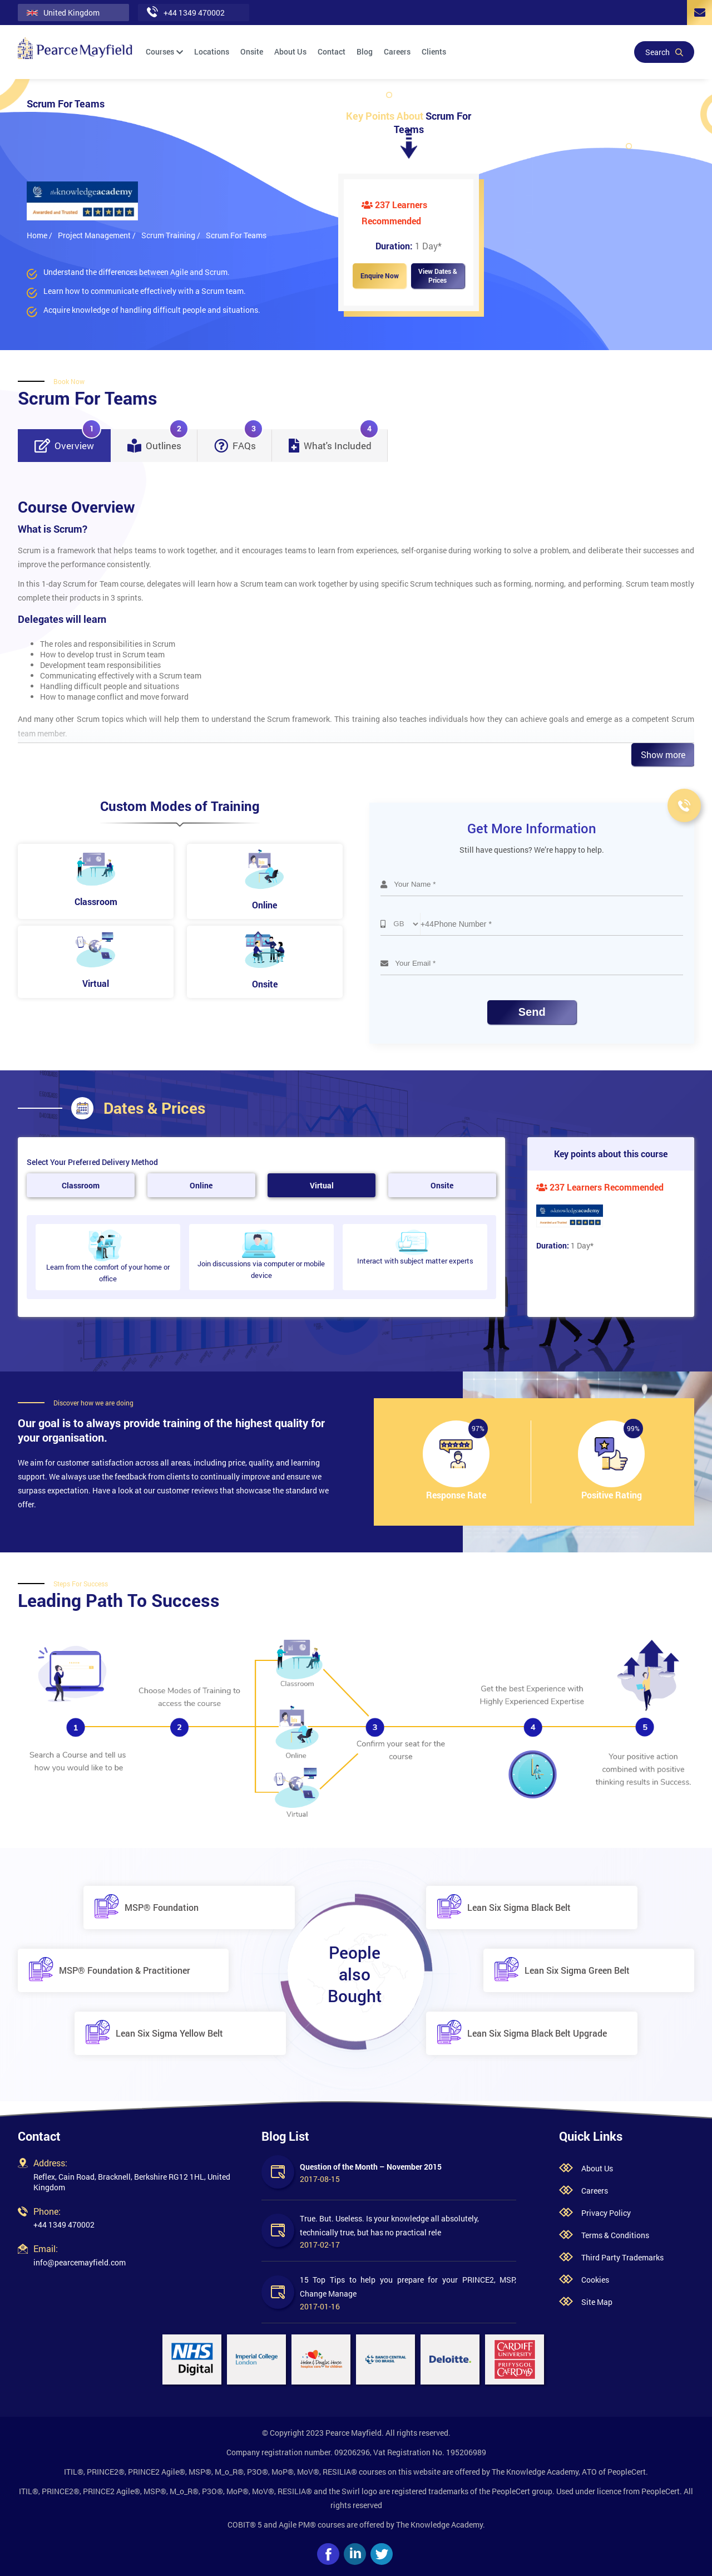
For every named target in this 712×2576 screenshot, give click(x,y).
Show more (663, 754)
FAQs (238, 441)
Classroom (81, 1185)
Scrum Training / (170, 235)
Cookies (595, 2279)
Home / (39, 235)
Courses (164, 51)
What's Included (334, 441)
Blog (365, 51)
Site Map (596, 2302)
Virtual (322, 1185)
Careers (397, 51)
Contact (331, 51)
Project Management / (97, 235)
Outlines (158, 441)
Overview (67, 441)
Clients (434, 51)
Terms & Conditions (615, 2235)
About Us (290, 51)
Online (201, 1185)
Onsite (251, 51)
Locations (211, 51)
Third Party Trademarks (622, 2257)
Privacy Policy (606, 2213)
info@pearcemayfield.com (79, 2262)
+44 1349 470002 (64, 2224)
